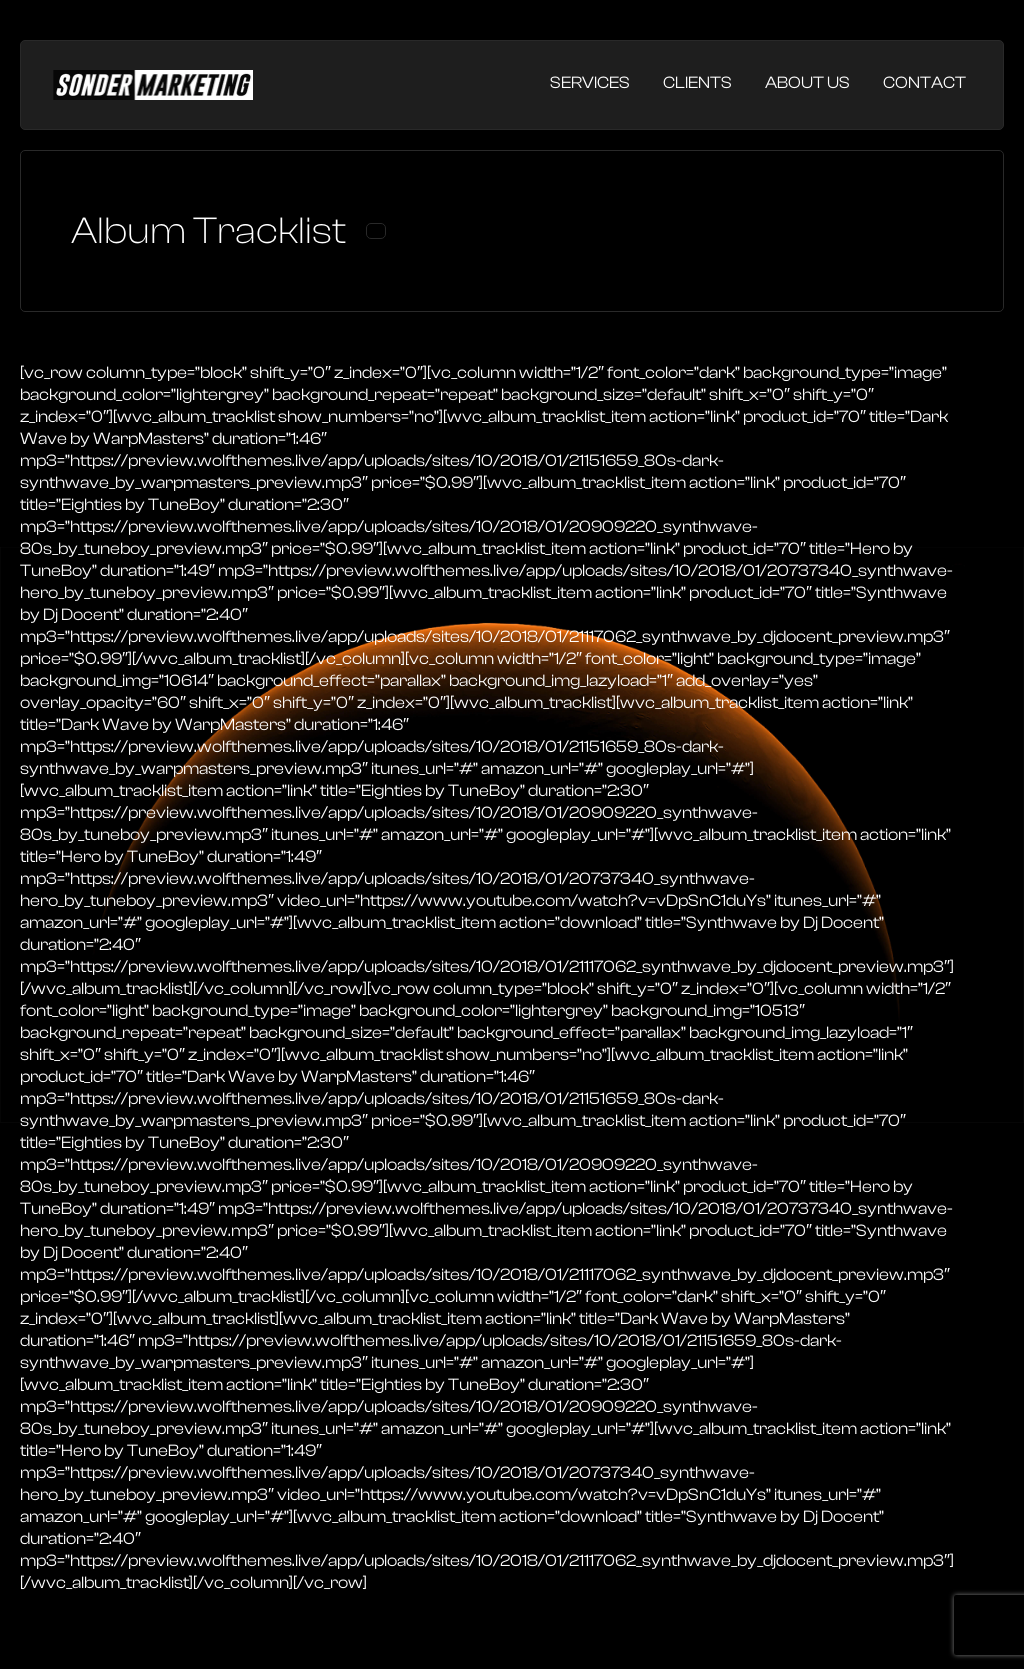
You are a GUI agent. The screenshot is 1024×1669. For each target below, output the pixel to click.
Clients (697, 82)
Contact (924, 82)
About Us (807, 82)
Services (590, 82)
